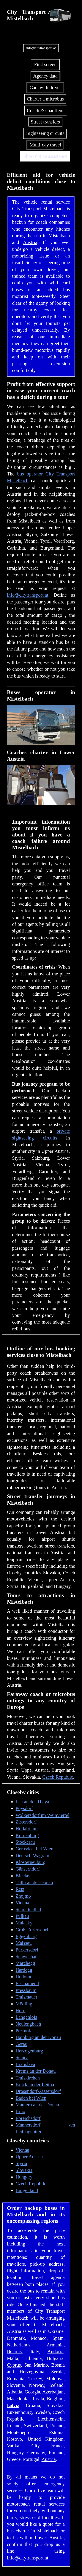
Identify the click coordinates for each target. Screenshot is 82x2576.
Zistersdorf (26, 1822)
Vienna (22, 1902)
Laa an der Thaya (32, 1801)
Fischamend (27, 1983)
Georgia (32, 2392)
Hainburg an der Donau (38, 2037)
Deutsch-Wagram (32, 1855)
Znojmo (23, 1896)
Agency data (45, 76)
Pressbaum (26, 1990)
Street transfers (45, 122)
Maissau (24, 1943)
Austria (30, 242)
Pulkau (22, 1916)
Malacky (24, 1923)
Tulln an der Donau (34, 1882)
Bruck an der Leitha (35, 2084)
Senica (22, 2057)
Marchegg (25, 1963)
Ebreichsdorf (28, 2118)
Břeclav (23, 1875)
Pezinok (23, 2030)
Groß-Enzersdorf (32, 1929)
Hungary (24, 2177)
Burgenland (27, 2190)
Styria (21, 2163)
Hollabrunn (27, 1828)
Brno (20, 2111)
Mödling (24, 2003)
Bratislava (25, 2064)
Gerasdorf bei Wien (34, 1848)
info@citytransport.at (41, 48)
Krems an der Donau (36, 2071)
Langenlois (26, 2017)
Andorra (55, 2351)
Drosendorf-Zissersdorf (38, 2091)
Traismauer (26, 1997)
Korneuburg (27, 1835)
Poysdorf (24, 1808)
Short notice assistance (45, 156)
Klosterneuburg (31, 1862)
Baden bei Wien (31, 2098)
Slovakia (24, 2170)
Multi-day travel (45, 145)
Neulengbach (28, 2024)
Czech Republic (57, 1777)
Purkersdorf (27, 1950)
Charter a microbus (45, 99)
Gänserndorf (28, 1869)
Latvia (13, 2405)
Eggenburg (26, 1936)
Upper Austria (29, 2156)
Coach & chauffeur (45, 110)
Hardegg (24, 1970)
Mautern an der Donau (37, 2104)
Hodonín (24, 1976)
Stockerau (25, 1842)
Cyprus (14, 2365)
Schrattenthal (28, 1909)
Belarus (14, 2351)
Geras (21, 2044)
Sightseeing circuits (45, 133)
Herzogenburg (29, 2050)
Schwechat (26, 1956)
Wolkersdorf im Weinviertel (42, 1815)
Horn (20, 2010)
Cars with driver (45, 87)
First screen (45, 64)
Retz (20, 1889)
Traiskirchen (28, 2078)
